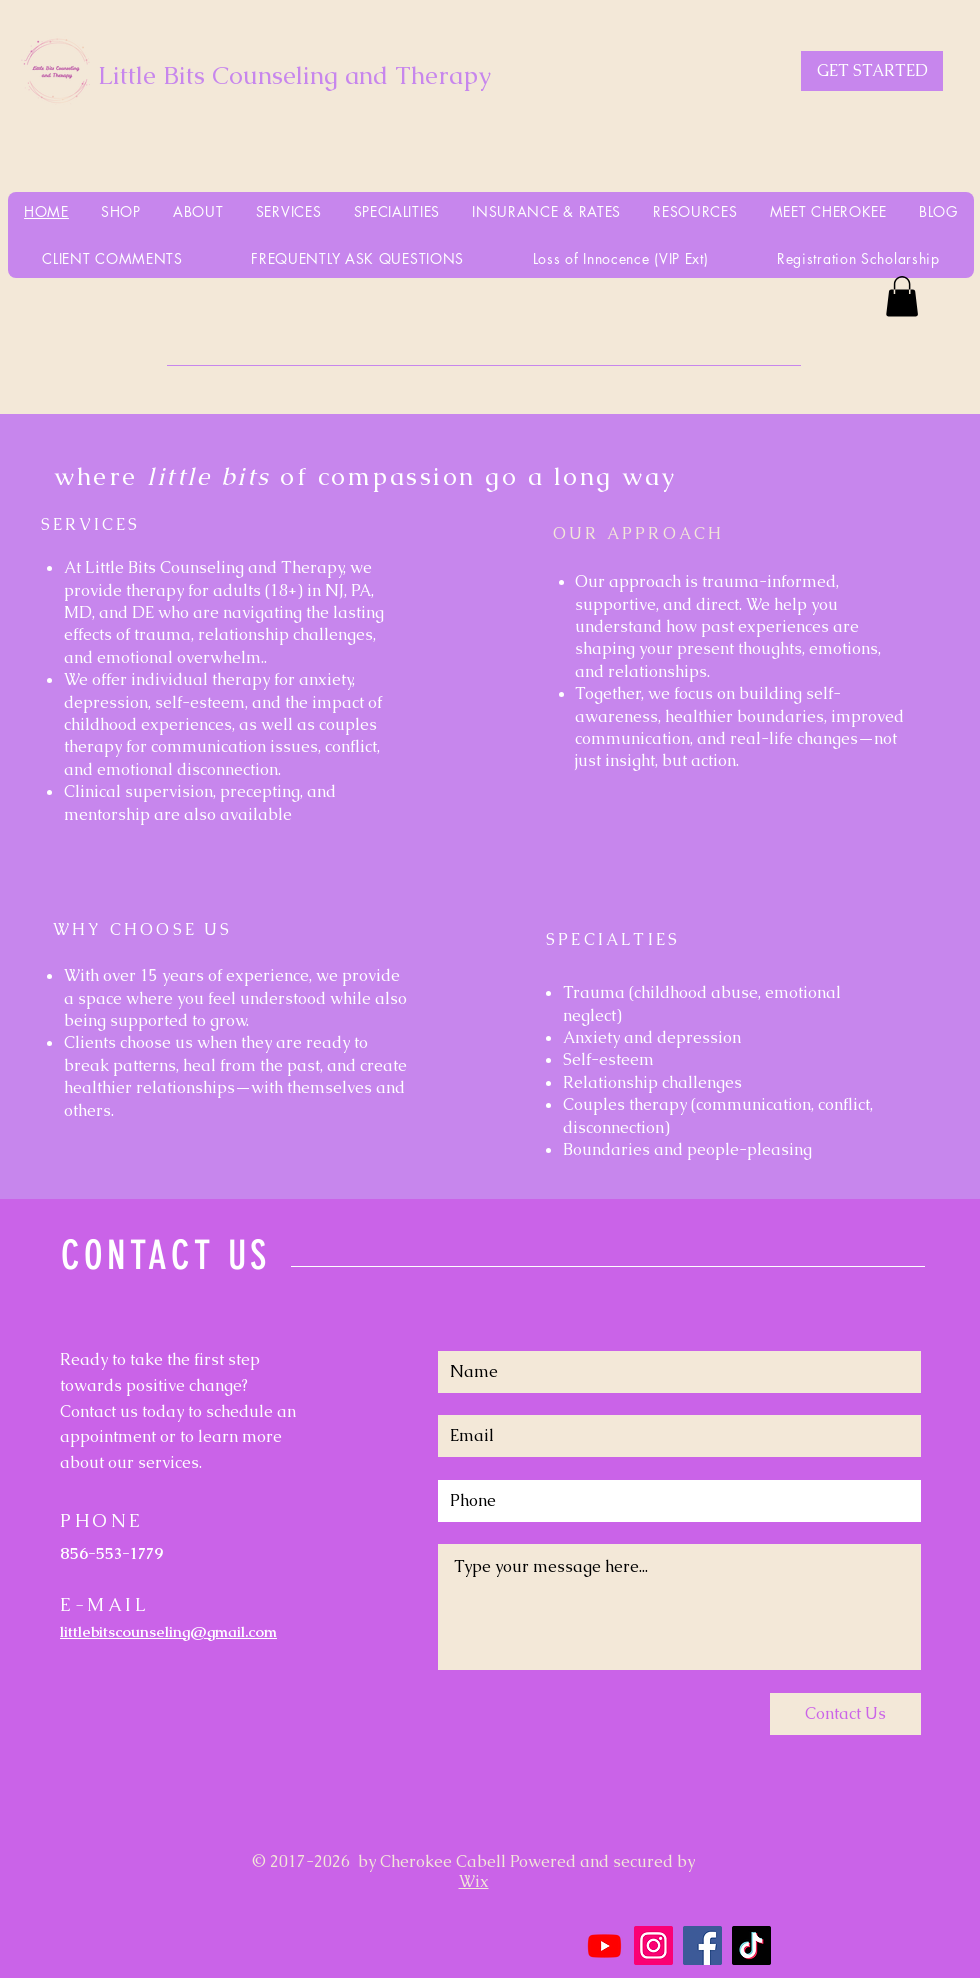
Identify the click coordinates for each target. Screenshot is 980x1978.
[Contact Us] (845, 1714)
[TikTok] (751, 1945)
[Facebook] (702, 1945)
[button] (902, 296)
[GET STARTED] (872, 71)
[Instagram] (653, 1945)
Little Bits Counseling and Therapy (294, 75)
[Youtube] (604, 1945)
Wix (474, 1881)
